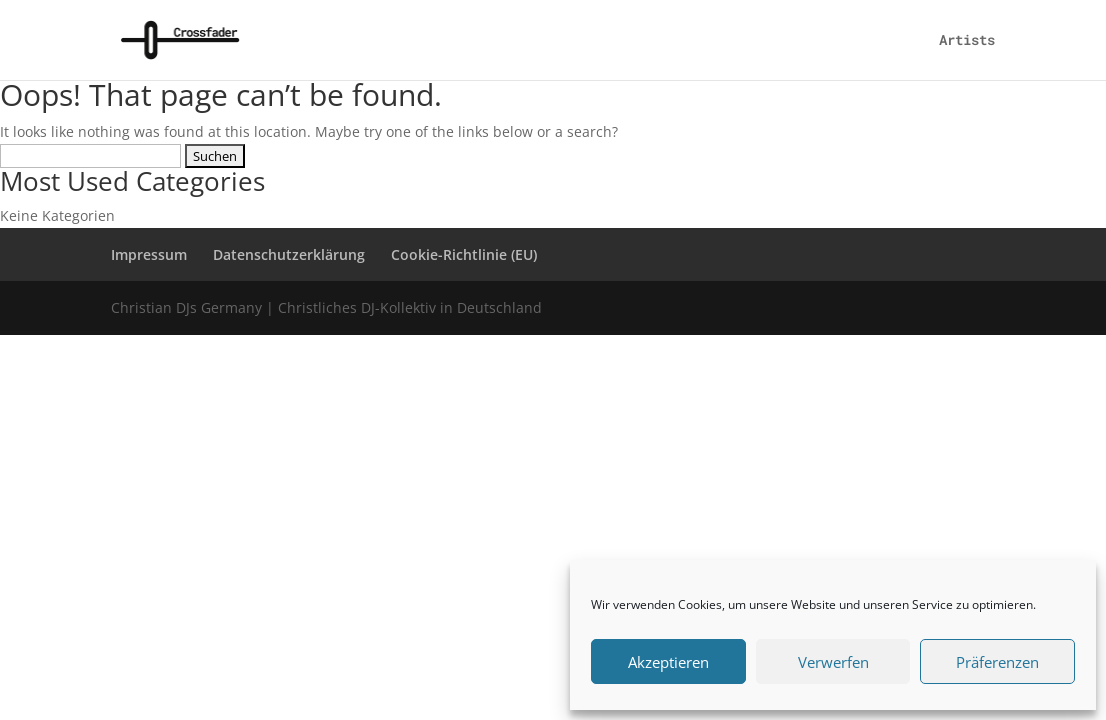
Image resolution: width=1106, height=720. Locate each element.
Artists (967, 41)
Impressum (149, 254)
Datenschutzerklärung (289, 254)
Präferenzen (997, 662)
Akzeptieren (668, 662)
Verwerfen (833, 662)
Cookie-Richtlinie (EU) (464, 254)
